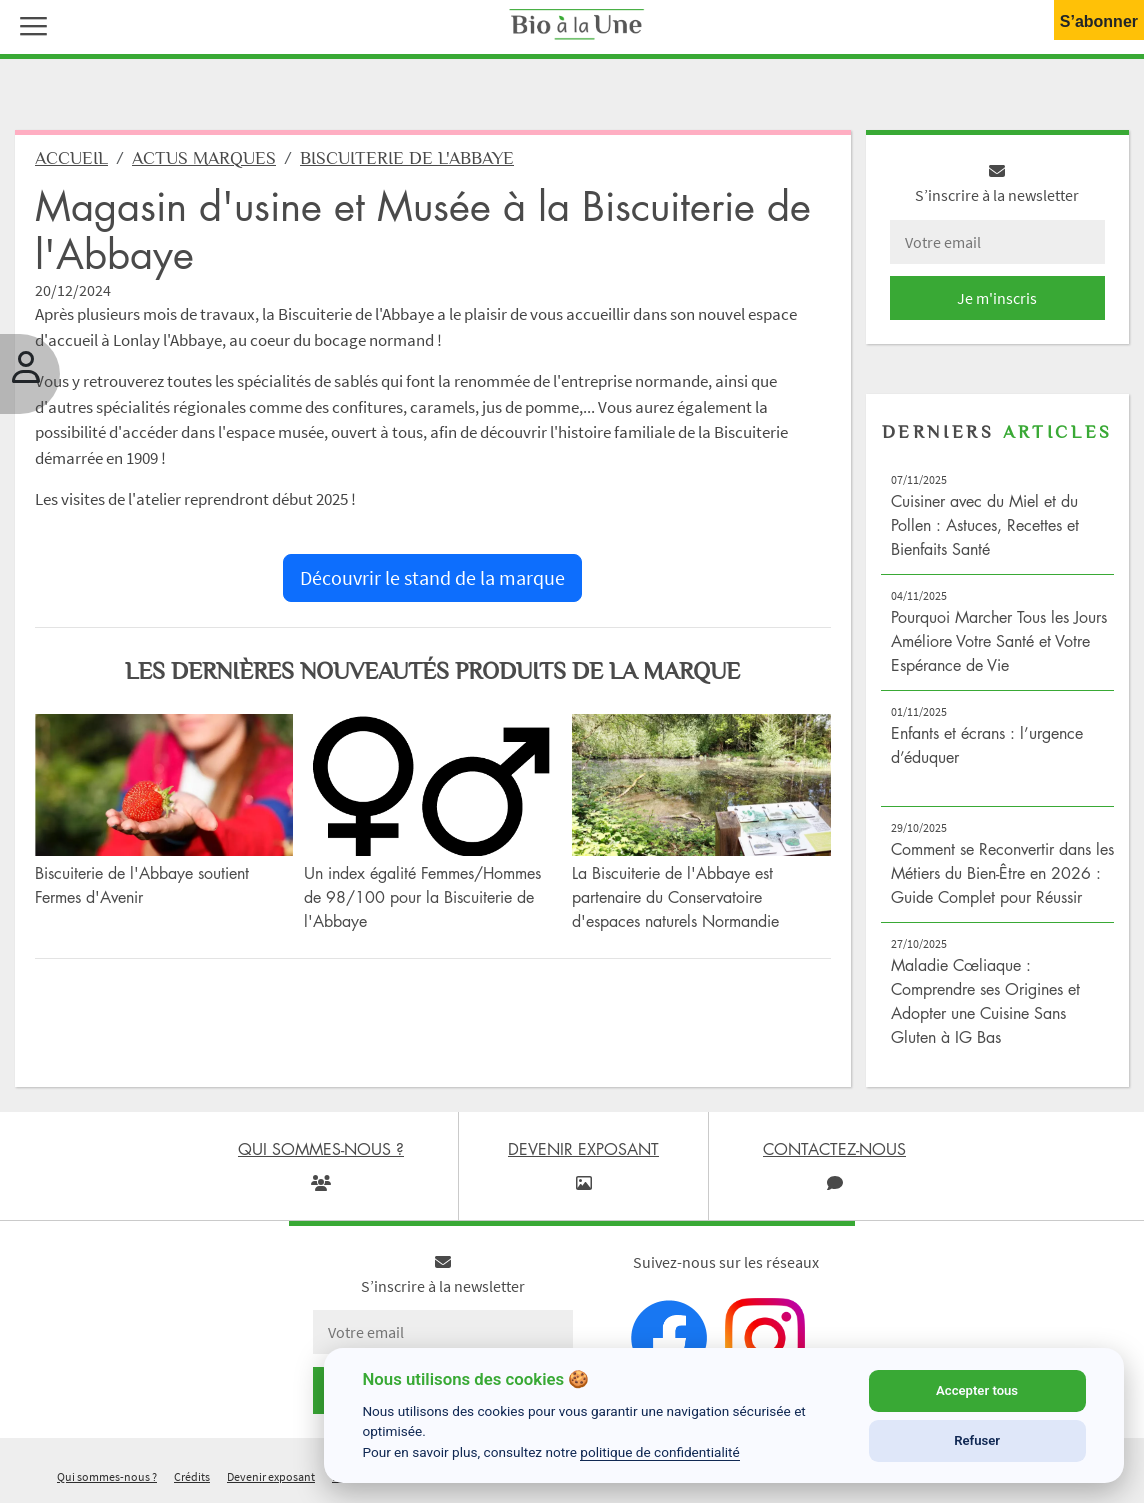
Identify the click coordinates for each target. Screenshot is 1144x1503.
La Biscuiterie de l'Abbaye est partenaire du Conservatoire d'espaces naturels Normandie (675, 897)
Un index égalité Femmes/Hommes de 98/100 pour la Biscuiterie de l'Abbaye (422, 897)
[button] (29, 24)
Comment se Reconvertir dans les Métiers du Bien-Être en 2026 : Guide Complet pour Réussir (1002, 873)
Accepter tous (977, 1390)
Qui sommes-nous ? (107, 1476)
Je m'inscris (997, 298)
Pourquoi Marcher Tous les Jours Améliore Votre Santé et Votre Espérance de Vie (999, 641)
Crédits (192, 1476)
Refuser (977, 1440)
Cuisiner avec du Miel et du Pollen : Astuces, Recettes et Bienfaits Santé (985, 525)
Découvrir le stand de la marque (432, 577)
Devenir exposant (271, 1476)
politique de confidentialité (660, 1452)
